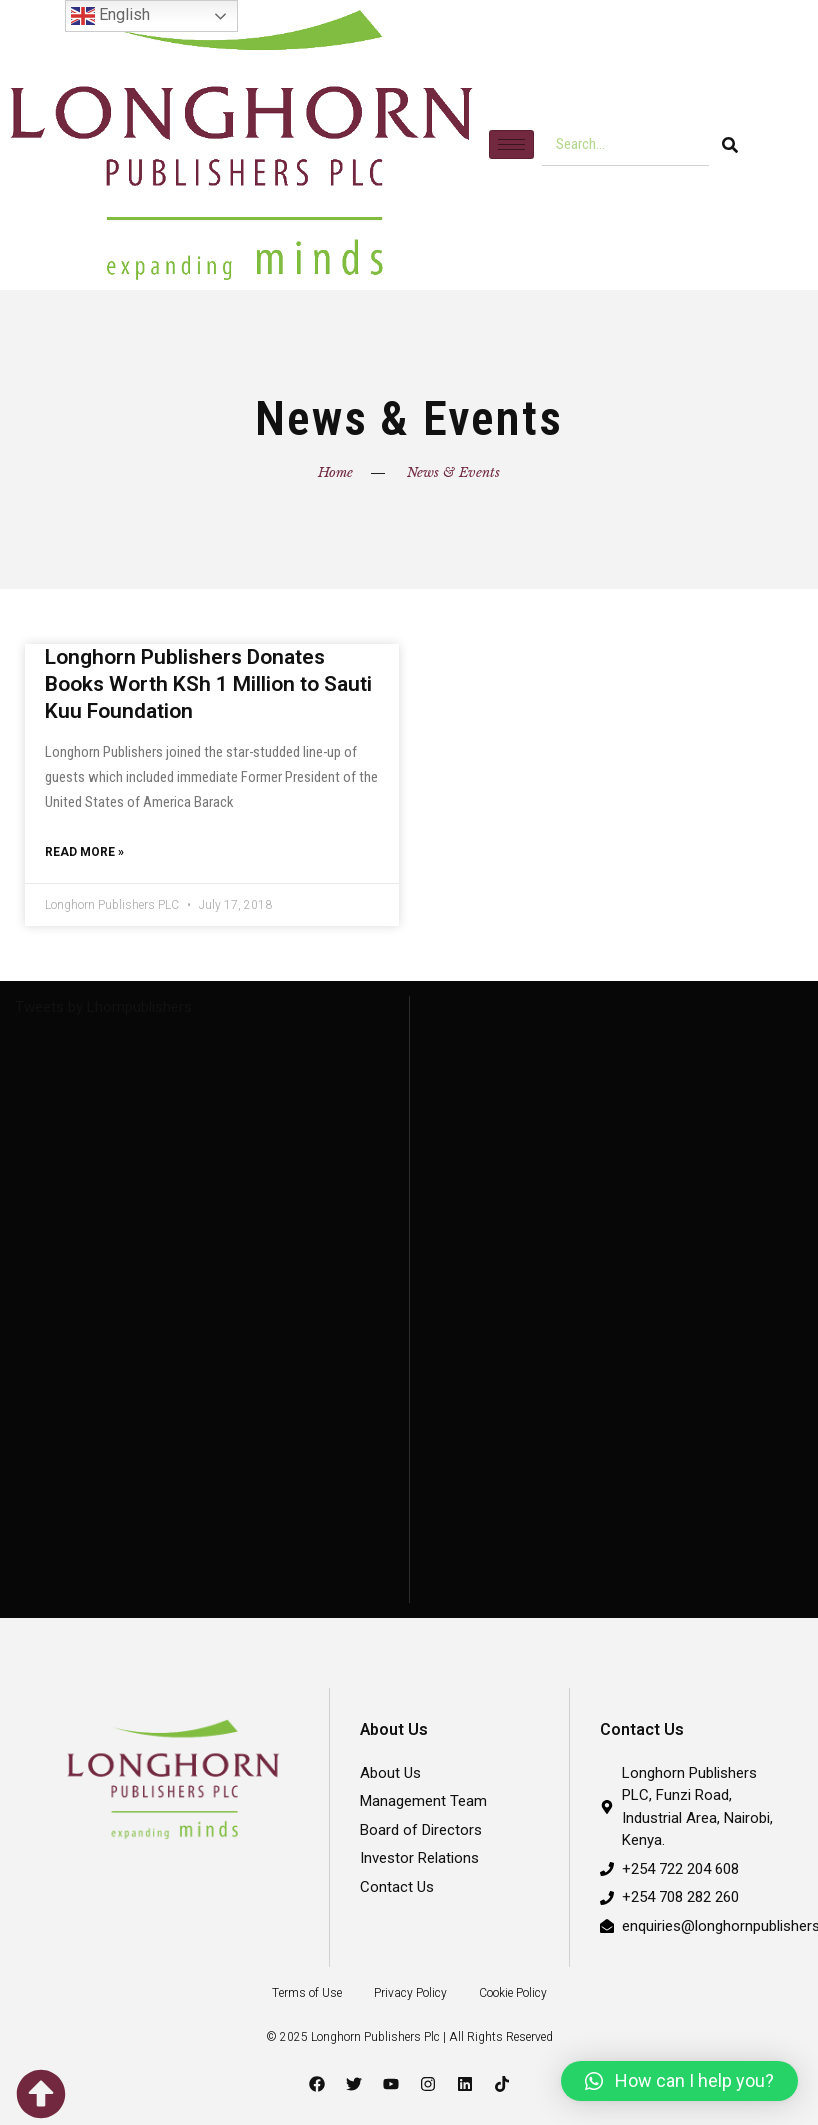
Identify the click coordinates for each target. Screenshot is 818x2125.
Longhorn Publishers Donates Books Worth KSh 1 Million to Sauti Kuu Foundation (208, 684)
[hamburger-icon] (511, 144)
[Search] (730, 145)
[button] (679, 2081)
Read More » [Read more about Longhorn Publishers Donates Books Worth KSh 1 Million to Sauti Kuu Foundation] (84, 853)
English (110, 16)
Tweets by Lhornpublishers (103, 1009)
